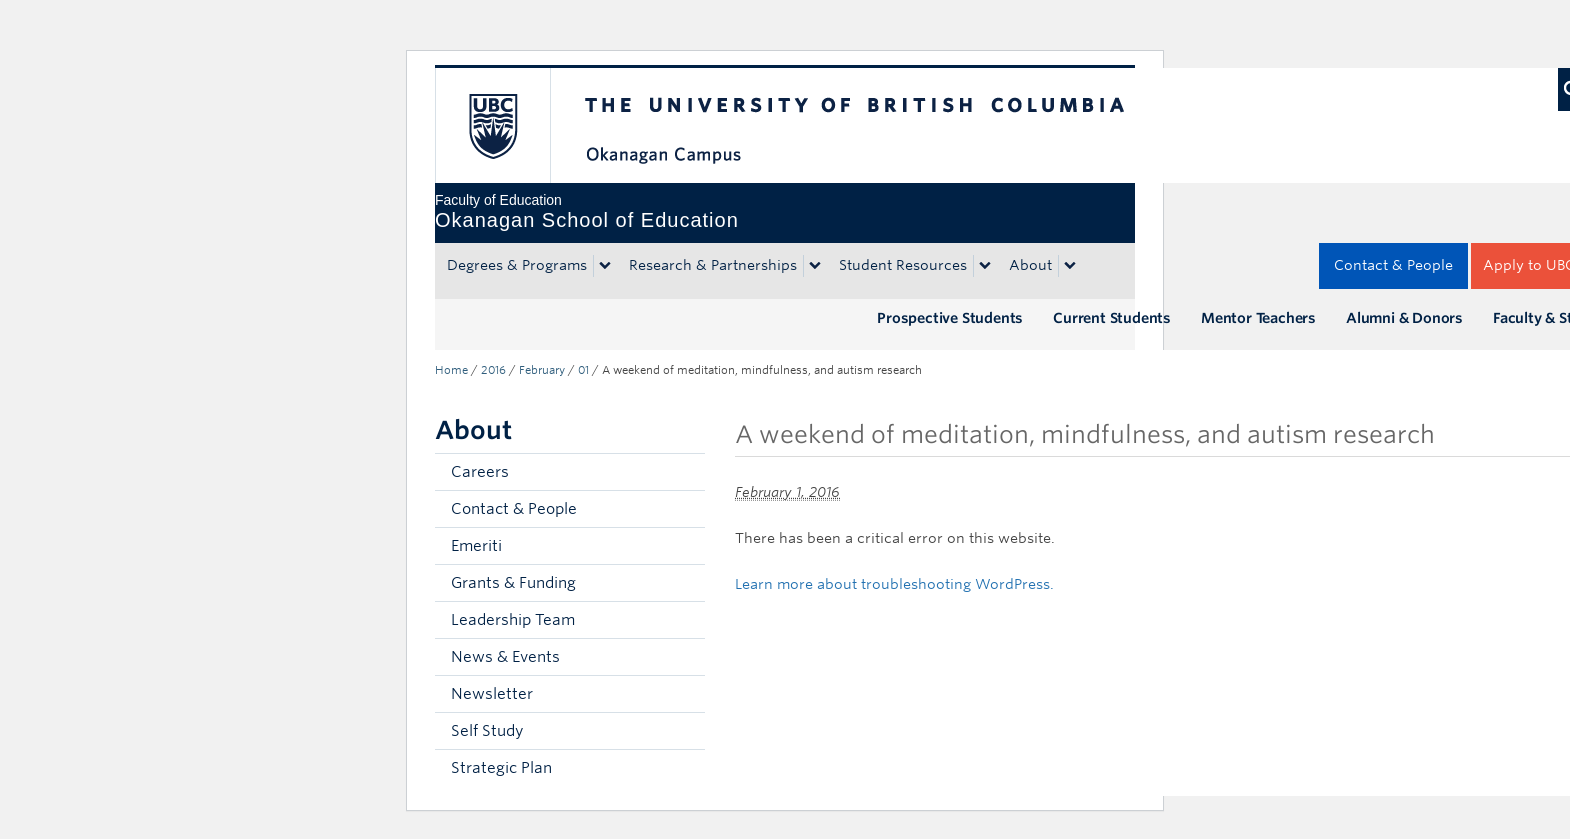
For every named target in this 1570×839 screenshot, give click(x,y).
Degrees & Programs (517, 265)
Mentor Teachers (1258, 318)
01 (583, 370)
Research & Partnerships (713, 265)
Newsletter (492, 694)
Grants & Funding (513, 583)
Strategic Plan (501, 768)
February (542, 370)
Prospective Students (950, 318)
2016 (493, 370)
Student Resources (903, 265)
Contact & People (1393, 265)
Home (451, 370)
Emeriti (476, 546)
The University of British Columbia (492, 125)
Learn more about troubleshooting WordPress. (894, 584)
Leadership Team (513, 620)
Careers (480, 472)
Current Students (1112, 318)
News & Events (505, 657)
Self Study (487, 731)
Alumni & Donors (1404, 318)
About (1030, 265)
